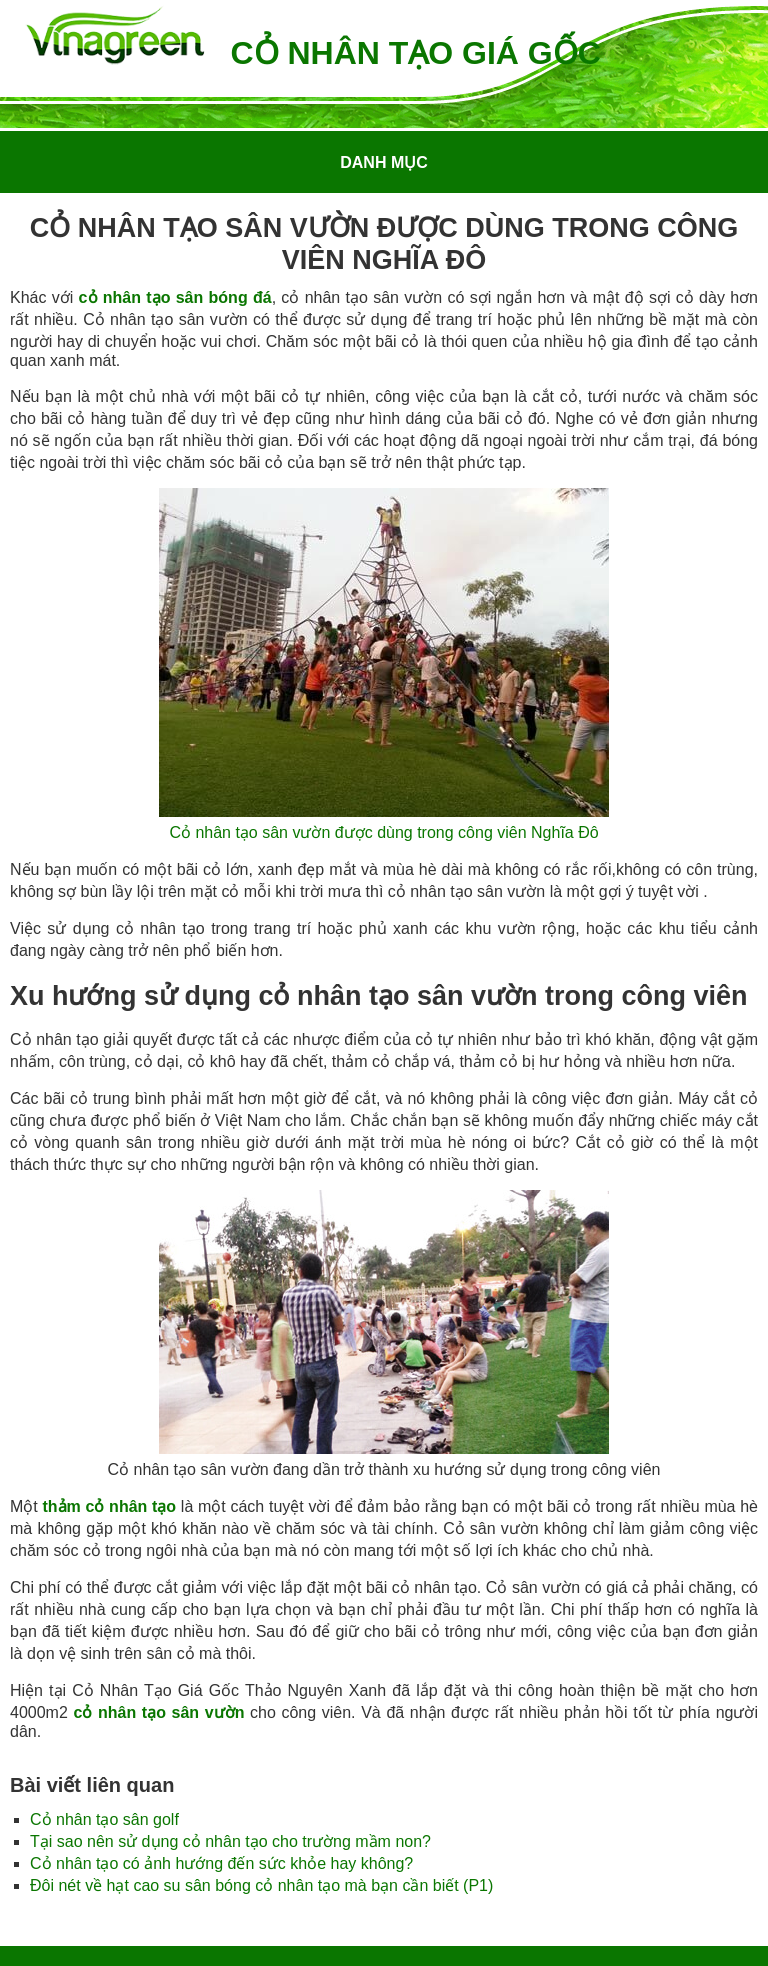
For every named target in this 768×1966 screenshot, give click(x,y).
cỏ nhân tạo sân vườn (158, 1712)
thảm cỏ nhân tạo (109, 1506)
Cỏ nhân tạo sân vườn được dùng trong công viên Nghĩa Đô (383, 832)
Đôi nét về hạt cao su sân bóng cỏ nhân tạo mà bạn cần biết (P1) (261, 1885)
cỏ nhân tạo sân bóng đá (175, 297)
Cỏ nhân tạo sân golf (104, 1819)
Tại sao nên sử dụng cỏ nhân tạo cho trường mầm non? (230, 1841)
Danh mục (384, 162)
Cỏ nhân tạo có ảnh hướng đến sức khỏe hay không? (221, 1863)
